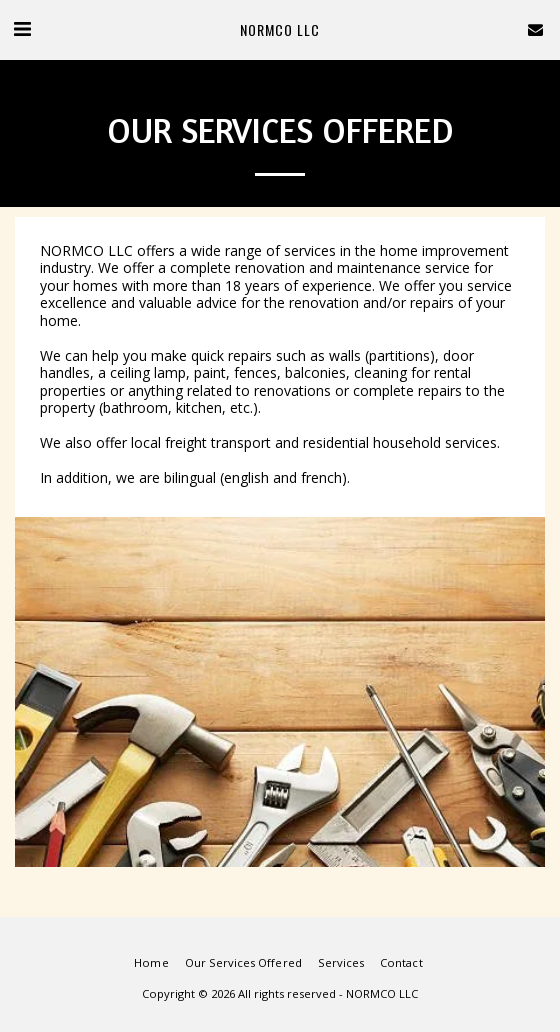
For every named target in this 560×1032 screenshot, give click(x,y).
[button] (22, 28)
